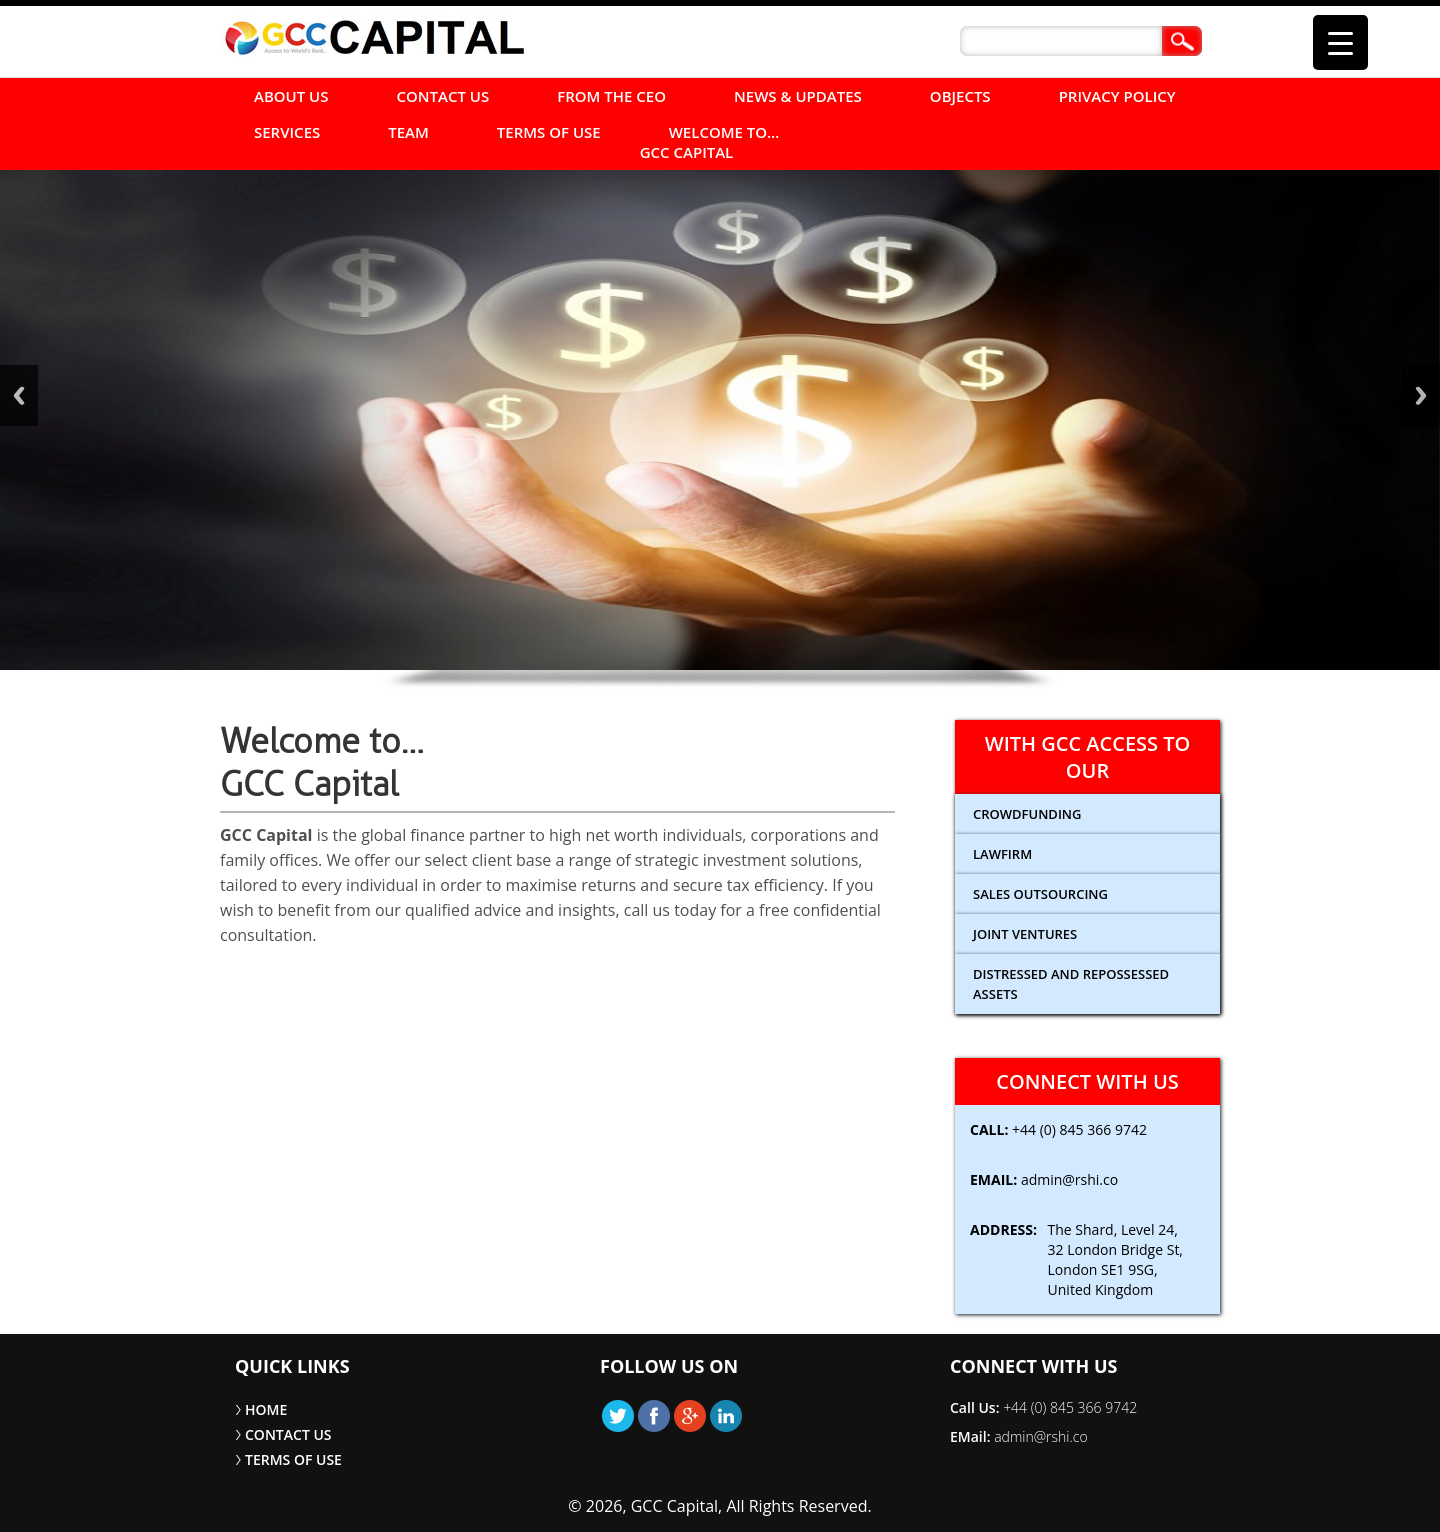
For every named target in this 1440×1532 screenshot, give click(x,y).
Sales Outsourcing (1040, 894)
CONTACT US (443, 96)
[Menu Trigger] (1340, 42)
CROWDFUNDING (1027, 814)
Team (408, 132)
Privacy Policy (1117, 96)
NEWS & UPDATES (798, 96)
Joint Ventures (1025, 934)
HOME (266, 1409)
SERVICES (287, 132)
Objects (960, 96)
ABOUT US (291, 96)
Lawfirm (1002, 854)
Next (1421, 395)
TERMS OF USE (549, 132)
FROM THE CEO (611, 96)
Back (19, 395)
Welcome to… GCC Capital (710, 142)
